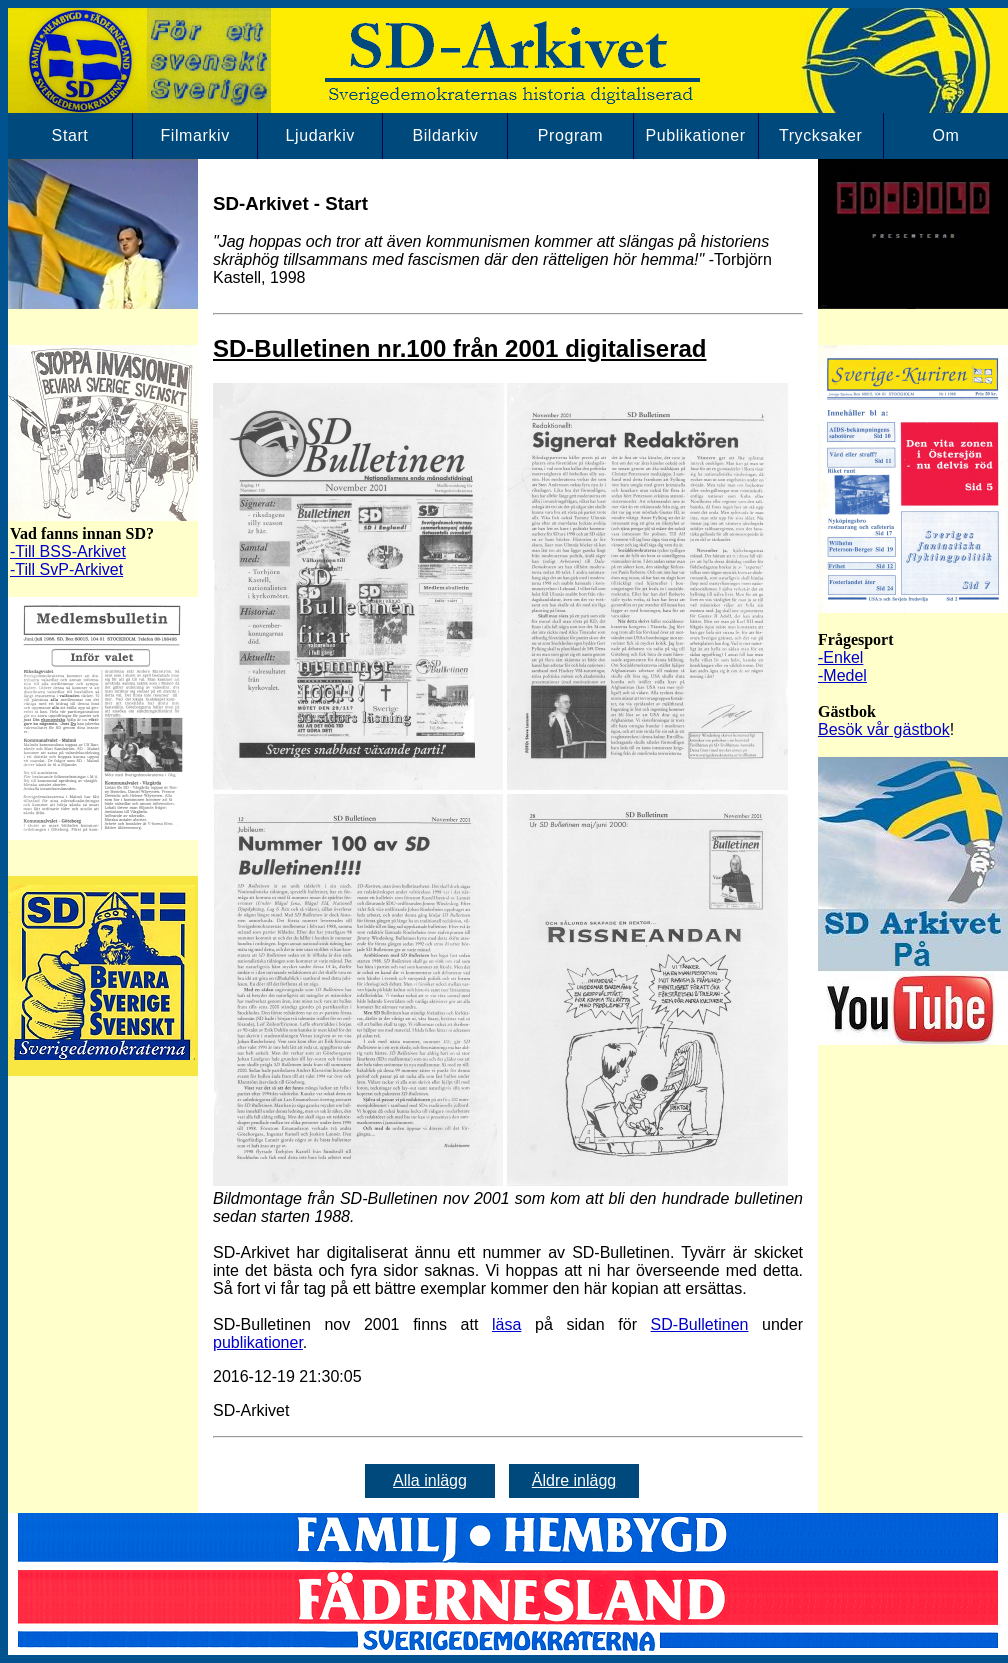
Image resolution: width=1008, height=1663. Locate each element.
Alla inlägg (430, 1480)
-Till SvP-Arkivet (66, 569)
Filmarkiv (194, 135)
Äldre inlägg (574, 1480)
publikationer (258, 1342)
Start (70, 135)
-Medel (842, 675)
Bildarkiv (445, 135)
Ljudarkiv (320, 135)
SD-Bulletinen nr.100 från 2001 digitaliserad (460, 348)
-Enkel (840, 657)
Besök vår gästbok (884, 729)
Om (945, 135)
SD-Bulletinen (700, 1324)
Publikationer (695, 135)
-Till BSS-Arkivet (68, 551)
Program (571, 135)
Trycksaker (821, 135)
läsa (506, 1324)
